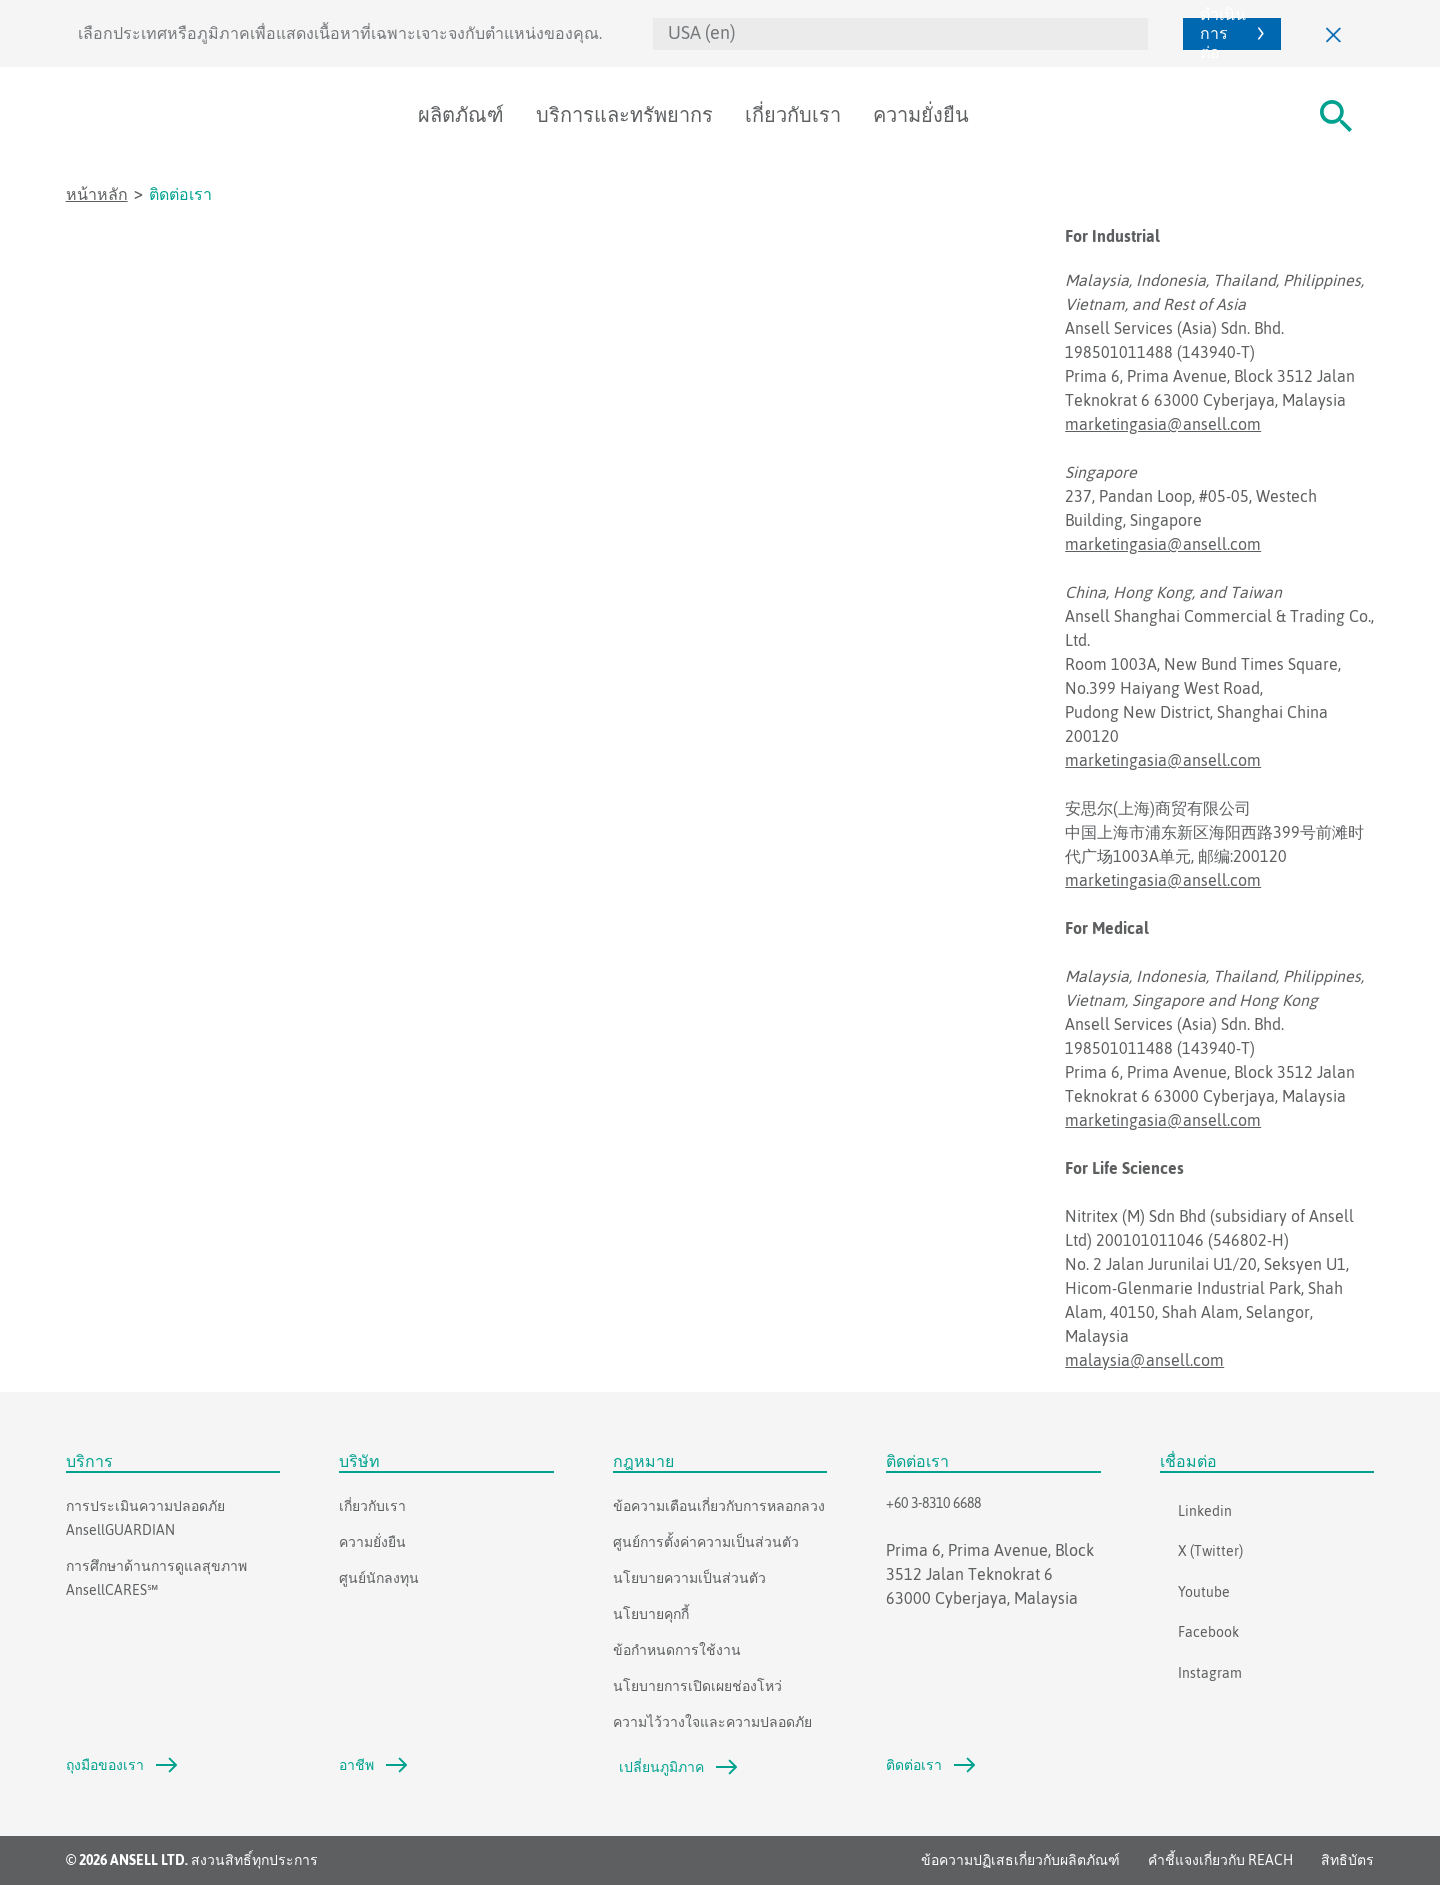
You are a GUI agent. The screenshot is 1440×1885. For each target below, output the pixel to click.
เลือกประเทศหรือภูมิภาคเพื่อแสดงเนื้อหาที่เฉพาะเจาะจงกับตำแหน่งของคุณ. (340, 33)
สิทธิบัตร (1347, 1860)
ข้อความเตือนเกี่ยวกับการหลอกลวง (719, 1506)
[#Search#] (1336, 116)
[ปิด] (1334, 33)
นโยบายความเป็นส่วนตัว (689, 1578)
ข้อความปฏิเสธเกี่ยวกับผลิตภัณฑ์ (1020, 1860)
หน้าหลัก (97, 194)
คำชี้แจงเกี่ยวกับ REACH (1220, 1860)
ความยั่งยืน (921, 114)
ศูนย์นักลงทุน (379, 1578)
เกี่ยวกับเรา (793, 114)
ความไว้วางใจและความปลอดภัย (712, 1722)
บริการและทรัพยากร (624, 114)
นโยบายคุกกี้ (651, 1614)
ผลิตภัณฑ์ (461, 114)
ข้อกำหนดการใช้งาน (677, 1650)
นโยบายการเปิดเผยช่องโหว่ (697, 1686)
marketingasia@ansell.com (1163, 424)
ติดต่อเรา (180, 194)
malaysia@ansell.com (1144, 1360)
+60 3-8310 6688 (933, 1503)
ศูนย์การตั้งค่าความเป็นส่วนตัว (706, 1542)
